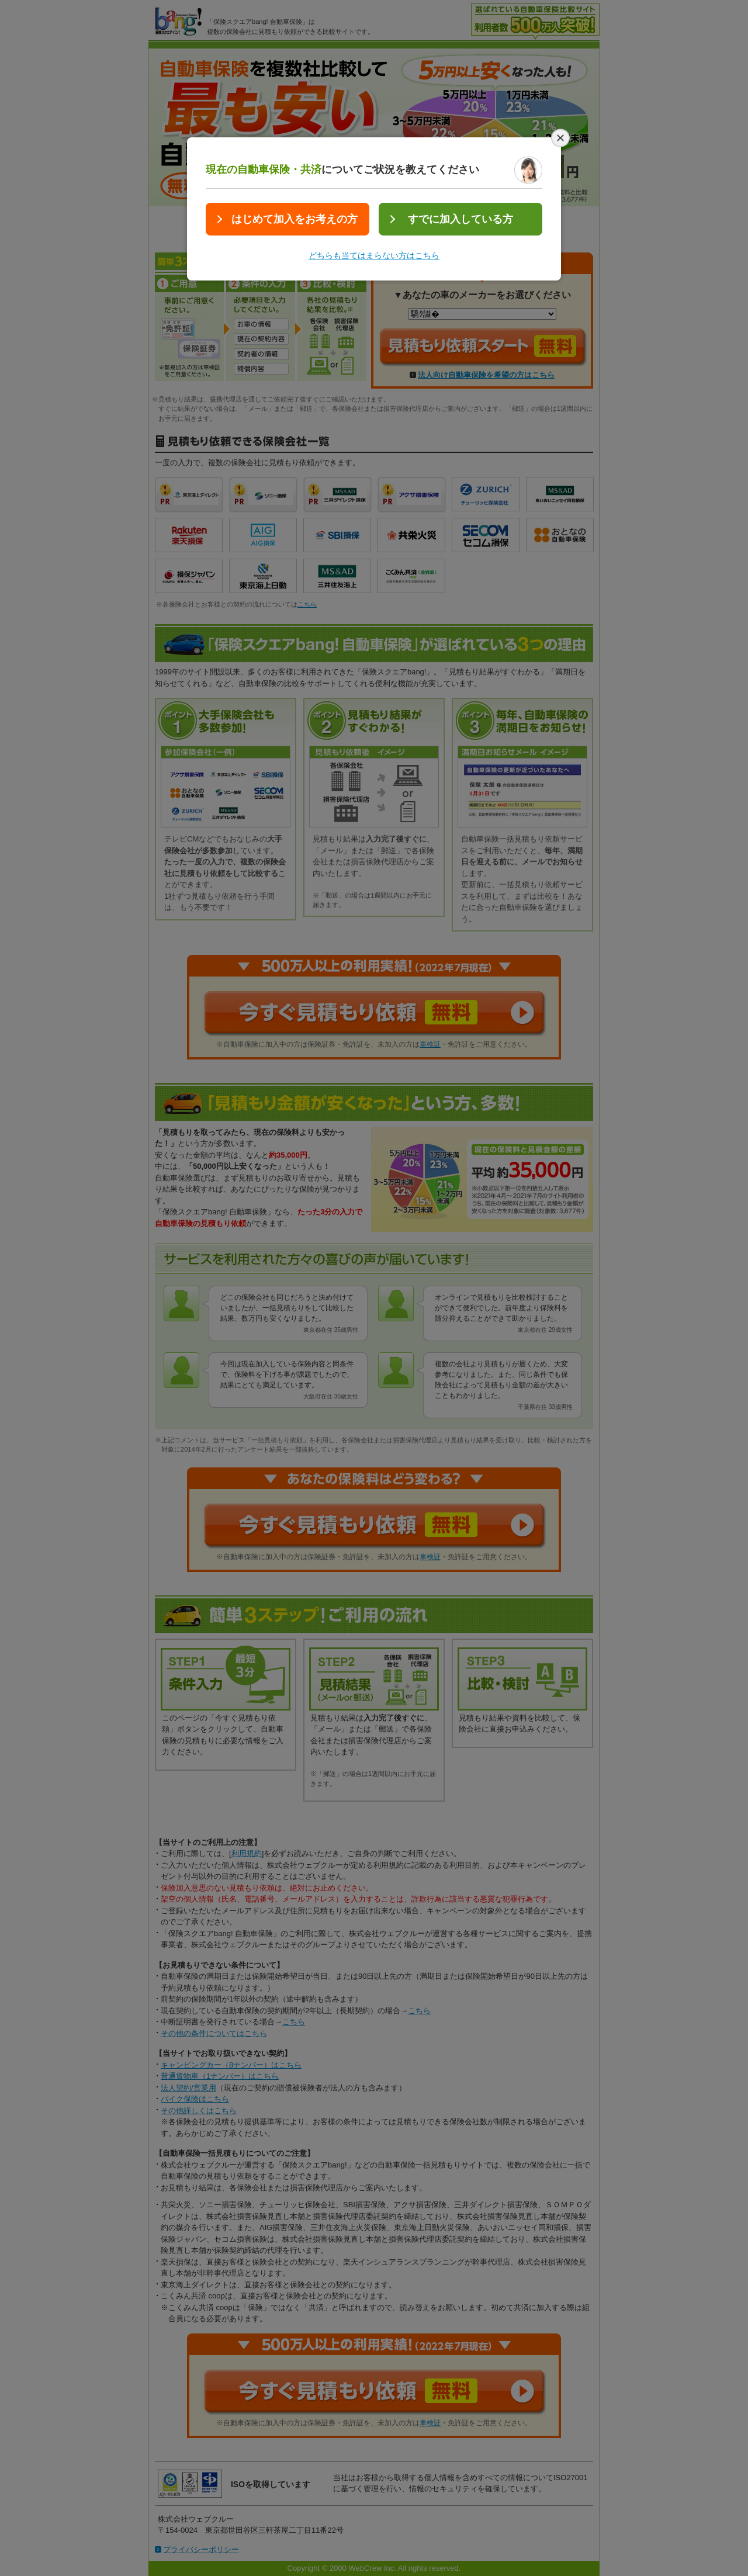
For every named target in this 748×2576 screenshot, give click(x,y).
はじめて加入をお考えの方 (294, 219)
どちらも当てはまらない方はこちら (374, 255)
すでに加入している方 (460, 219)
